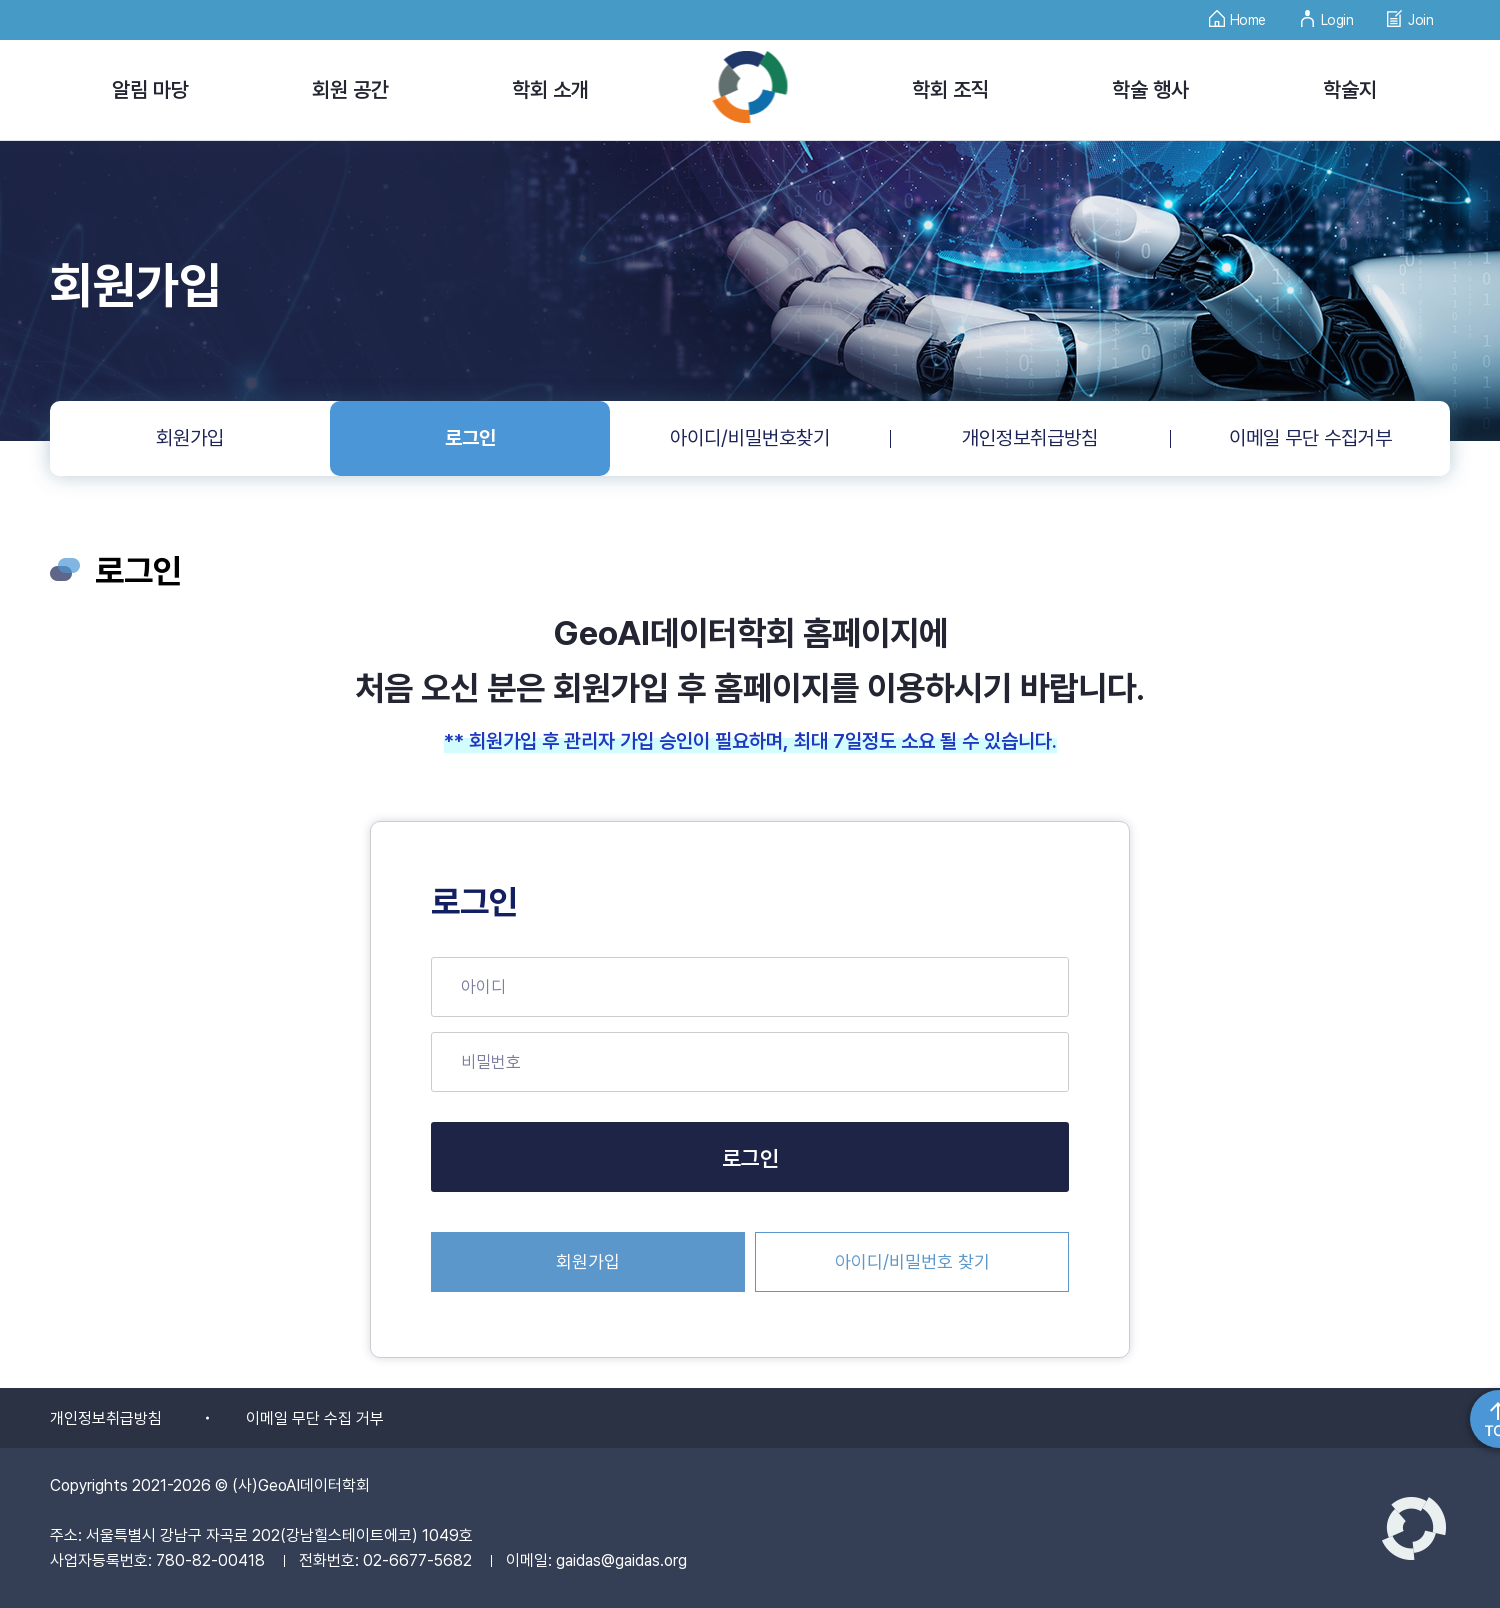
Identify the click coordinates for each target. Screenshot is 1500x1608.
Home (1237, 14)
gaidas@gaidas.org (621, 1560)
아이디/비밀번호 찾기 (912, 1261)
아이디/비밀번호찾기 (750, 438)
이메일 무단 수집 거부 (315, 1418)
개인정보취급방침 (1030, 438)
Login (1327, 14)
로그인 (470, 438)
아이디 (483, 987)
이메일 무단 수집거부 (1310, 438)
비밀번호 (491, 1062)
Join (1410, 14)
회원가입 (190, 438)
